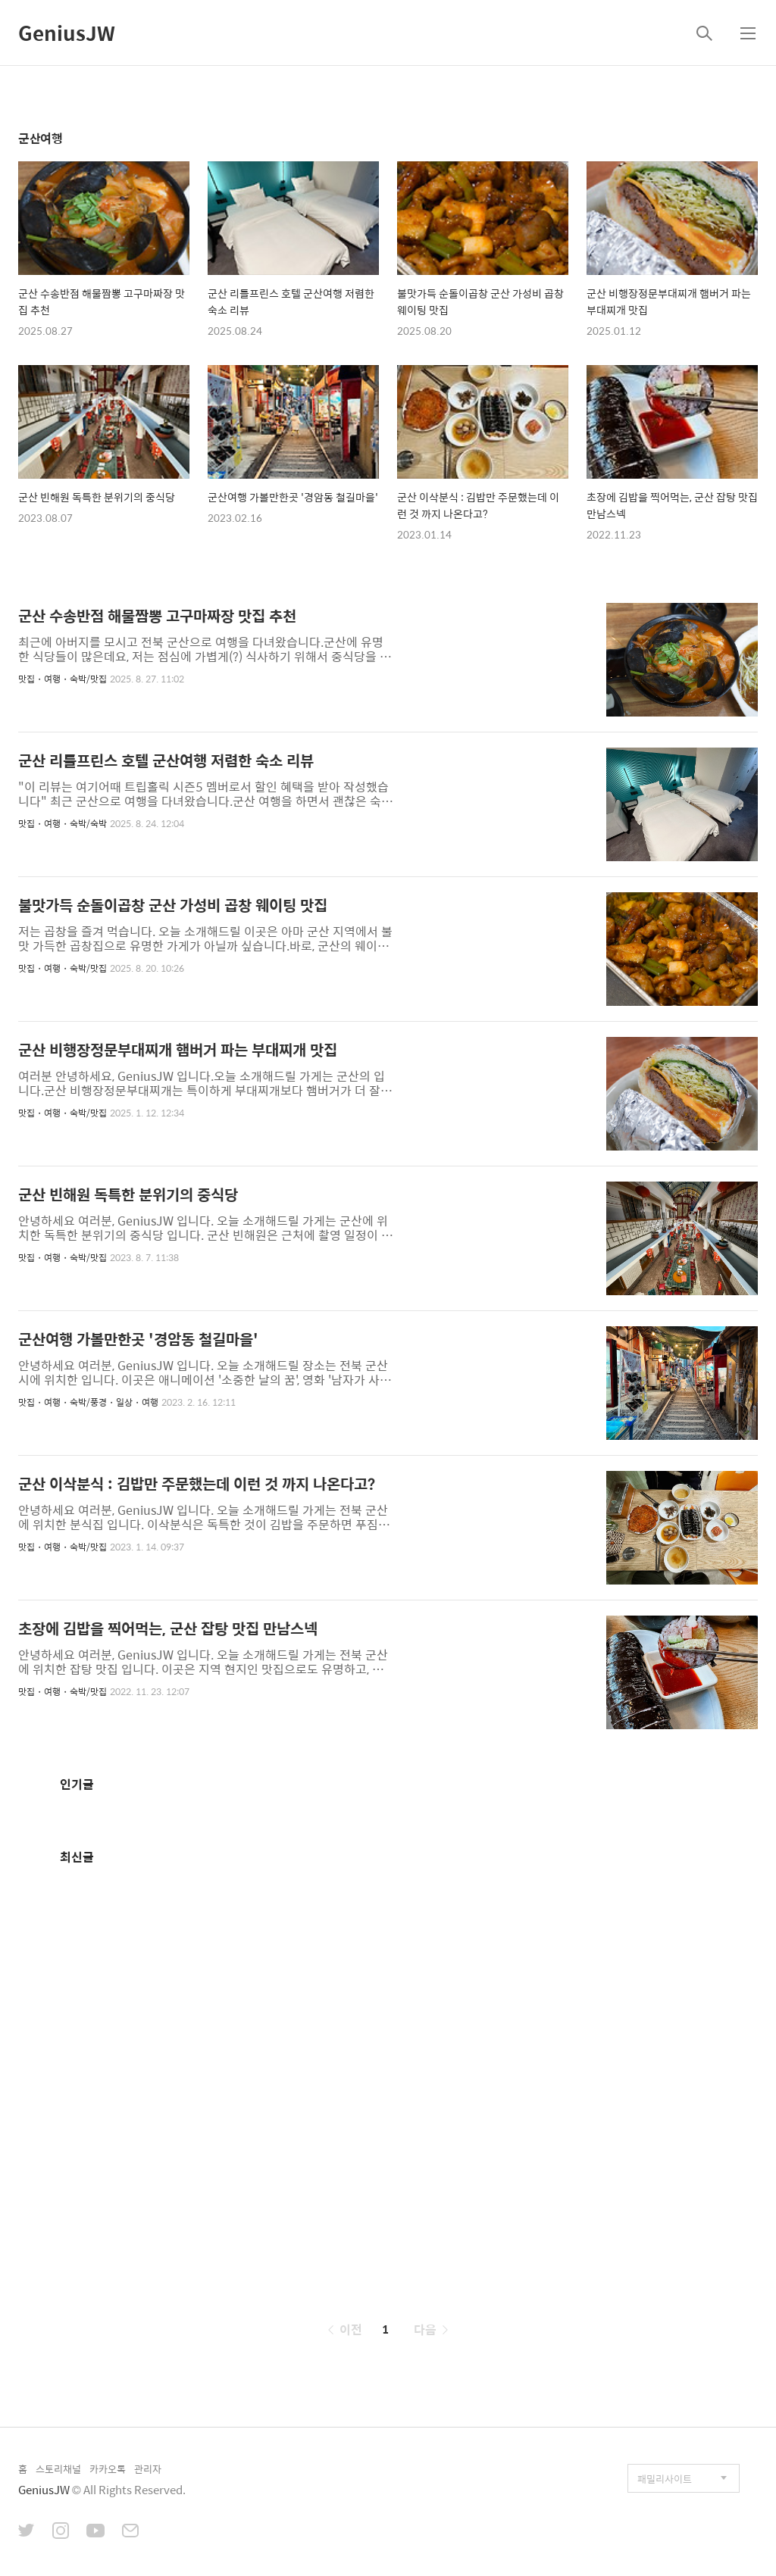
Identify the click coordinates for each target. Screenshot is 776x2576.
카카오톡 (107, 2469)
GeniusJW (66, 32)
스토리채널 (58, 2469)
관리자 (147, 2469)
